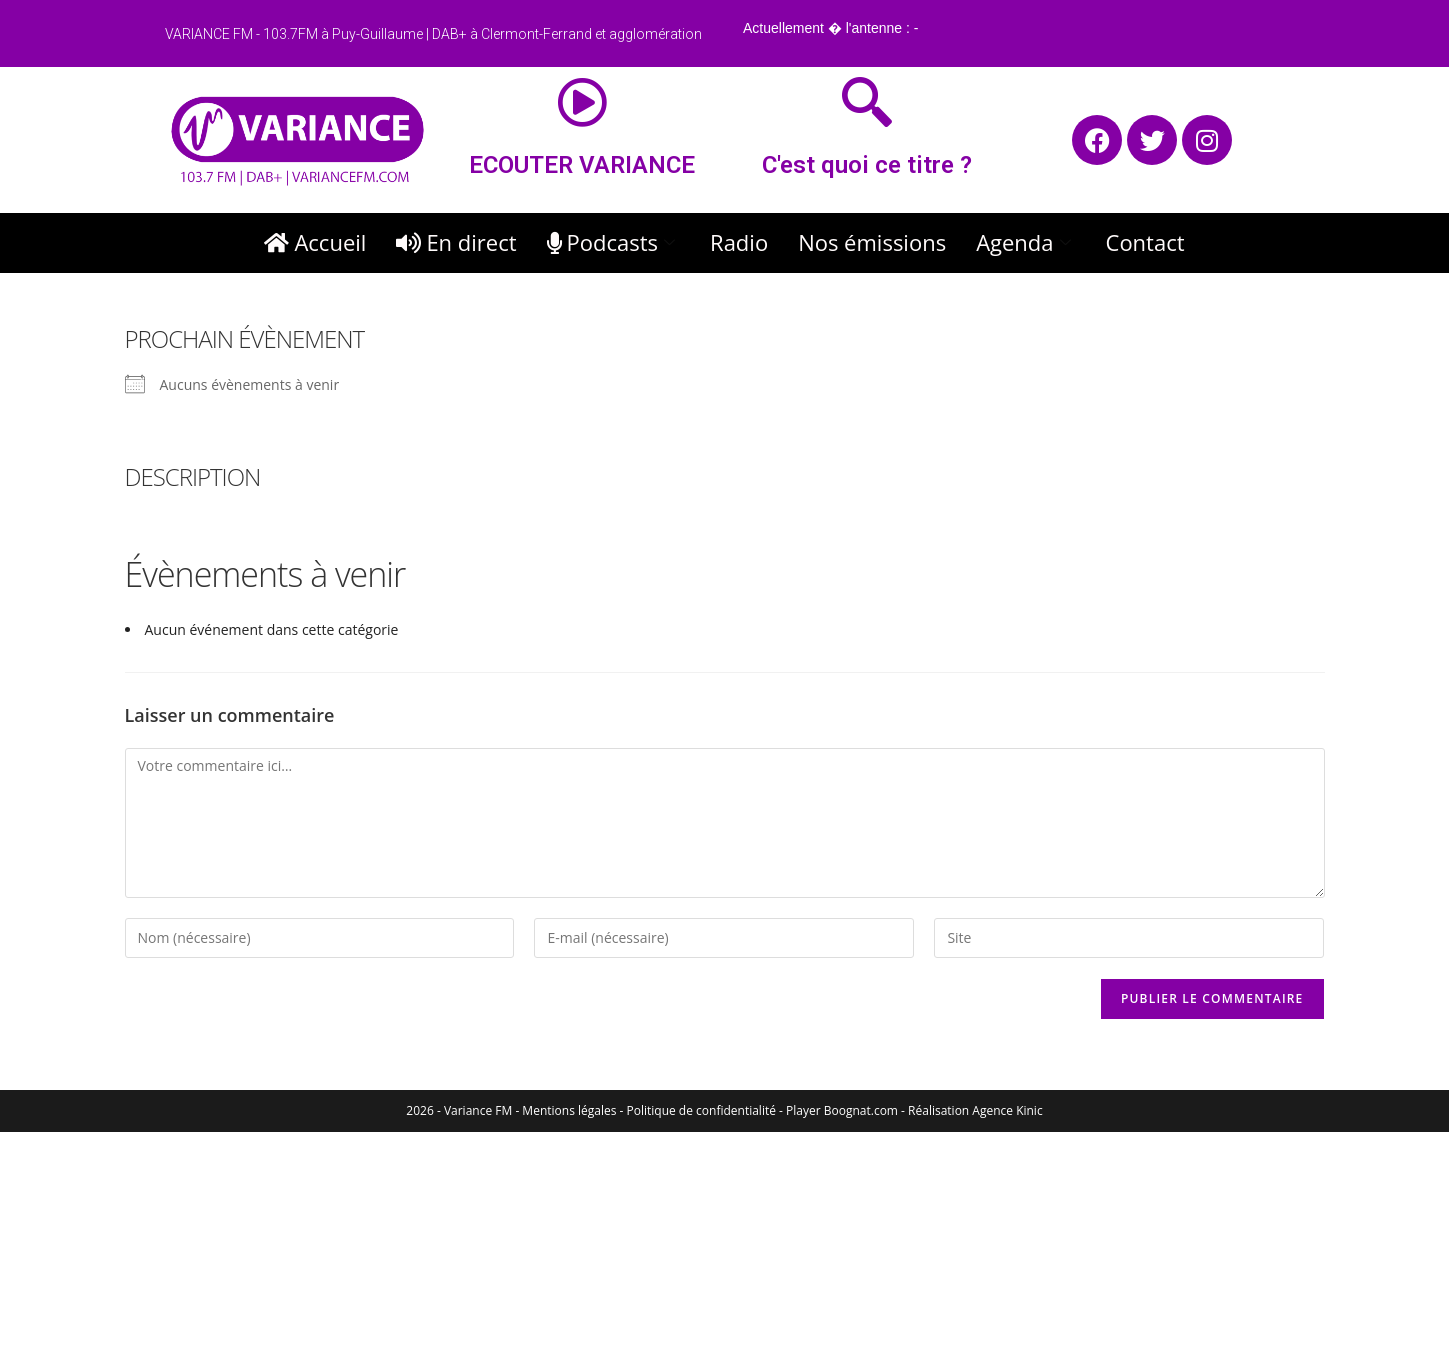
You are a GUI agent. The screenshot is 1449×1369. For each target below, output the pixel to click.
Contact (1145, 242)
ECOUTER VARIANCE (582, 165)
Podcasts (614, 242)
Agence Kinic (1007, 1110)
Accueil (315, 242)
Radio (739, 242)
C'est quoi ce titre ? (867, 165)
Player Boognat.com (842, 1110)
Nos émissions (872, 242)
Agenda (1025, 242)
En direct (456, 242)
